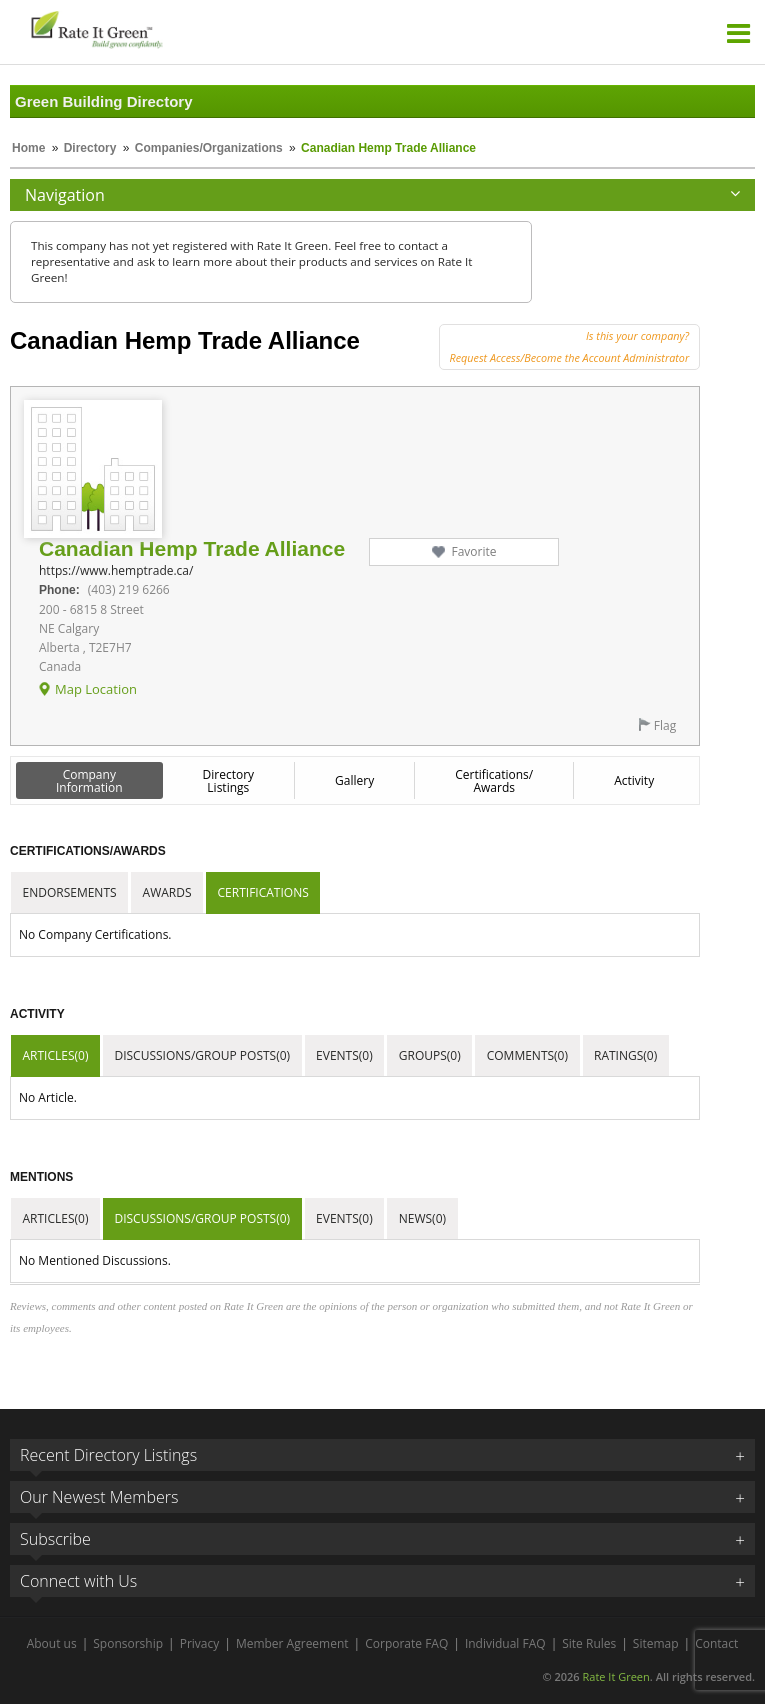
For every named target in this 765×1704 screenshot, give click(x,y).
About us (52, 1643)
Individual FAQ (505, 1643)
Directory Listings (229, 781)
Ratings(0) (625, 1055)
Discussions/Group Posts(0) (202, 1055)
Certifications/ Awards (494, 781)
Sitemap (656, 1643)
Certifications (263, 892)
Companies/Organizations (209, 148)
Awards (167, 892)
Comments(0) (527, 1055)
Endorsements (70, 892)
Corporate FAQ (406, 1643)
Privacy (200, 1643)
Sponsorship (128, 1643)
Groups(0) (430, 1055)
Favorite (473, 551)
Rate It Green (615, 1676)
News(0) (422, 1218)
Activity (634, 780)
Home (28, 148)
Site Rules (589, 1643)
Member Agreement (292, 1643)
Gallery (354, 780)
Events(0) (344, 1055)
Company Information (89, 781)
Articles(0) (56, 1055)
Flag (665, 725)
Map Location (96, 689)
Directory (90, 148)
